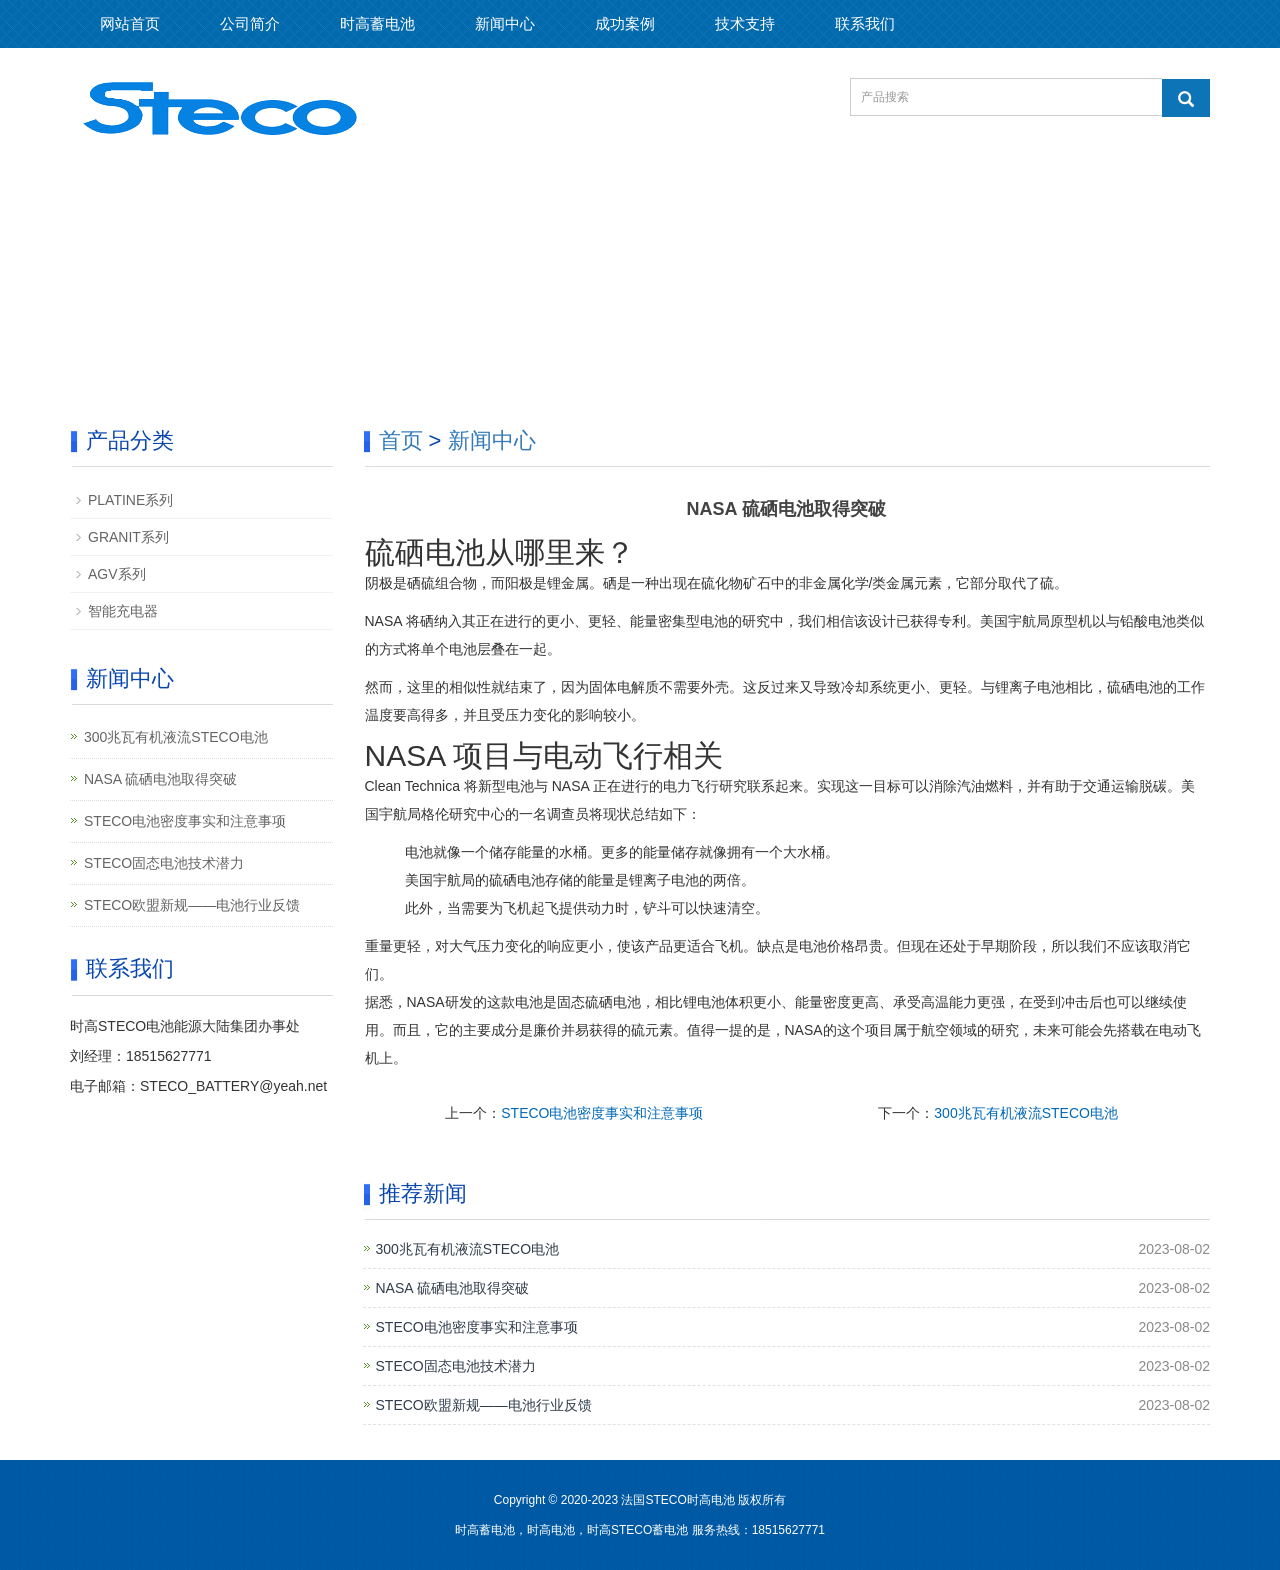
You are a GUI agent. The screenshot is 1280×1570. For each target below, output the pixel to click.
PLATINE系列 (130, 500)
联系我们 (865, 23)
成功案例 (625, 23)
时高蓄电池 (377, 23)
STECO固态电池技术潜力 (456, 1366)
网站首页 (130, 23)
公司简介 (250, 23)
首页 (401, 440)
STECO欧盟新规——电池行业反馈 (484, 1405)
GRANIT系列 (128, 537)
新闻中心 (505, 23)
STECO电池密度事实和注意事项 (602, 1113)
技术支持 (745, 23)
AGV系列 (117, 574)
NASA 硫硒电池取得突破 (452, 1288)
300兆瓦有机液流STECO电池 (1026, 1113)
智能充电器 (123, 611)
